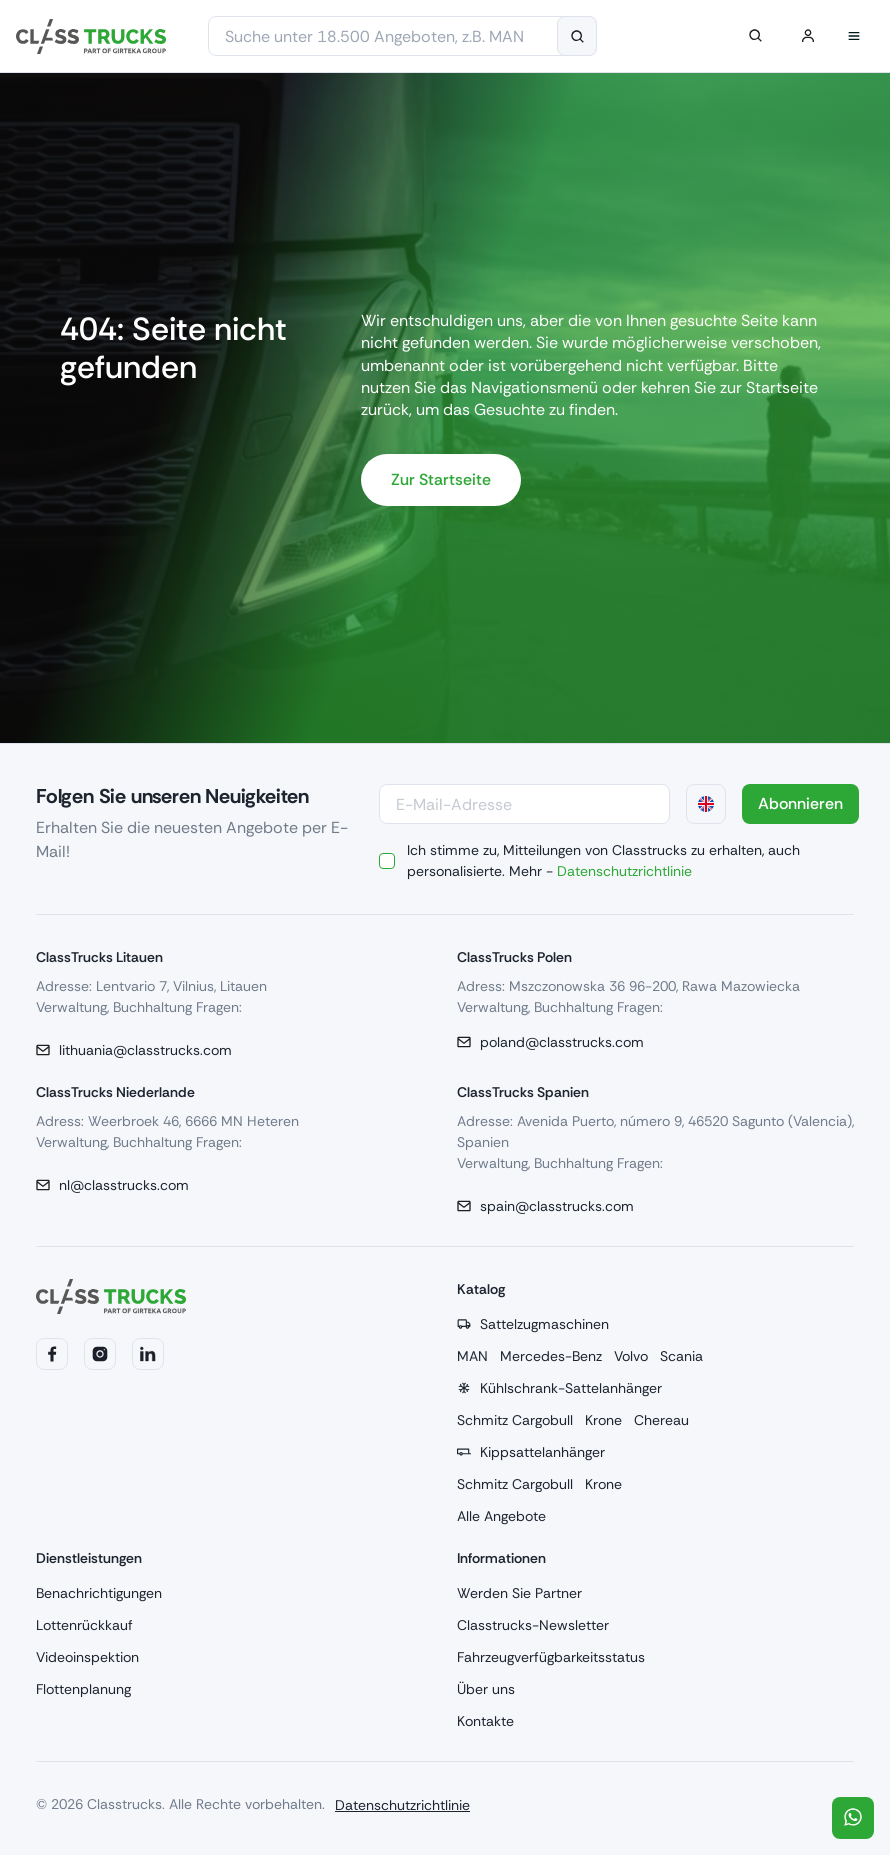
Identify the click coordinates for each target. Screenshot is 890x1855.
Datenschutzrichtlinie (624, 871)
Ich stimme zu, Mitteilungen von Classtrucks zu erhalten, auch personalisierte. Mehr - (603, 860)
